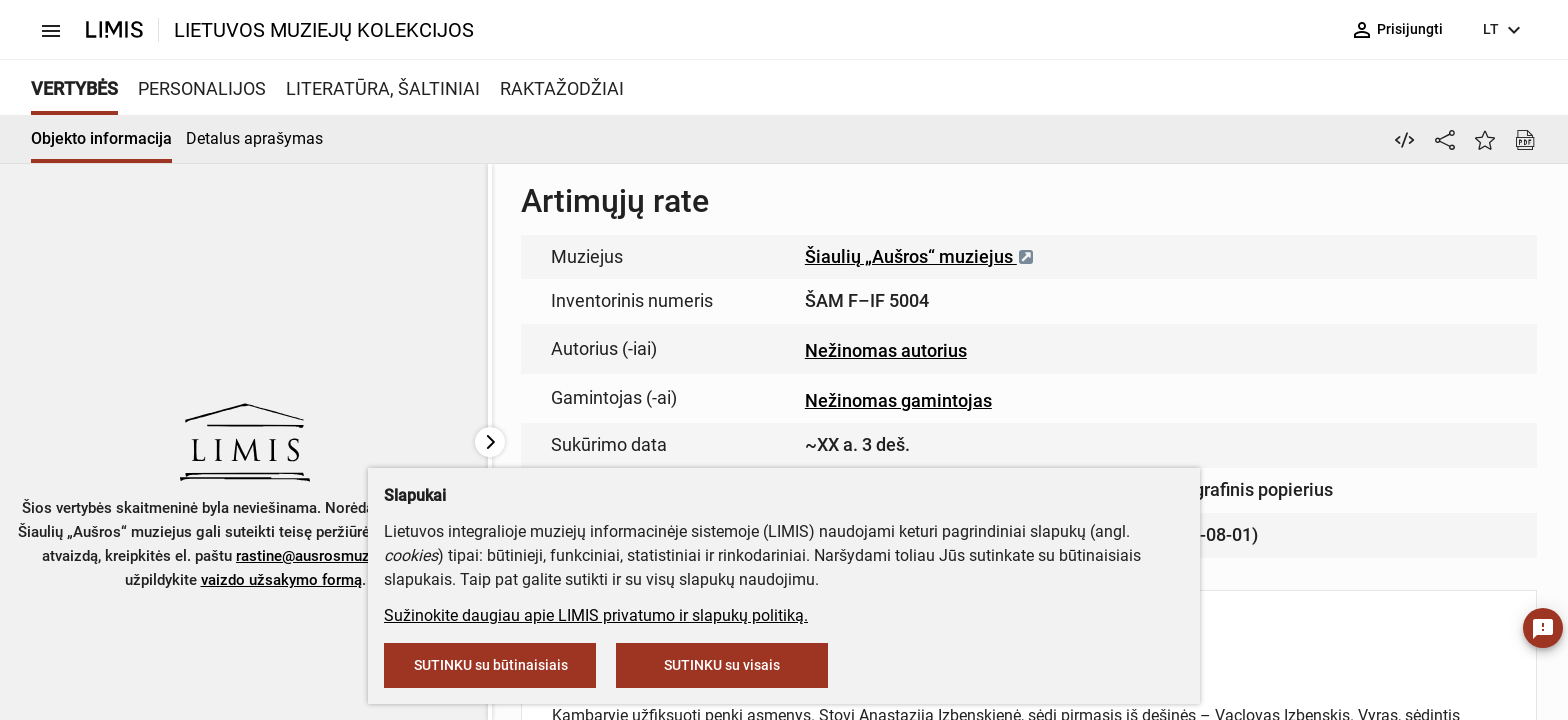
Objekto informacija (101, 138)
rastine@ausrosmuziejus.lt (325, 556)
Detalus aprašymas (254, 138)
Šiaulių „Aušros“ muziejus (920, 256)
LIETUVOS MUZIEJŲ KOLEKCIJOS (324, 30)
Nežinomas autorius (886, 350)
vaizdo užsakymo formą (281, 580)
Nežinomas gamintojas (898, 400)
